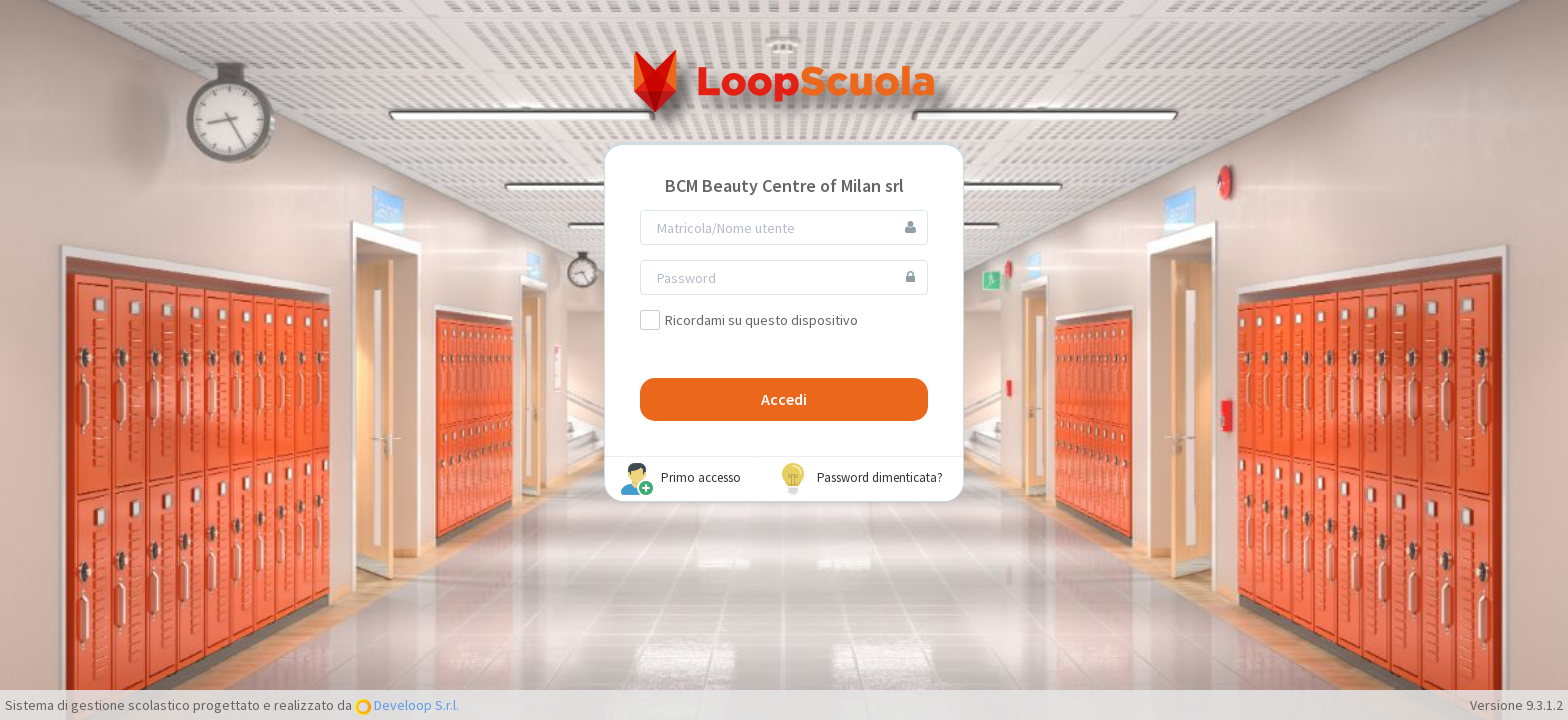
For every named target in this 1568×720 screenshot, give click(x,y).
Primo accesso (681, 479)
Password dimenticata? (860, 479)
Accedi (784, 399)
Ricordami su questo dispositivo (749, 320)
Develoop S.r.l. (415, 705)
